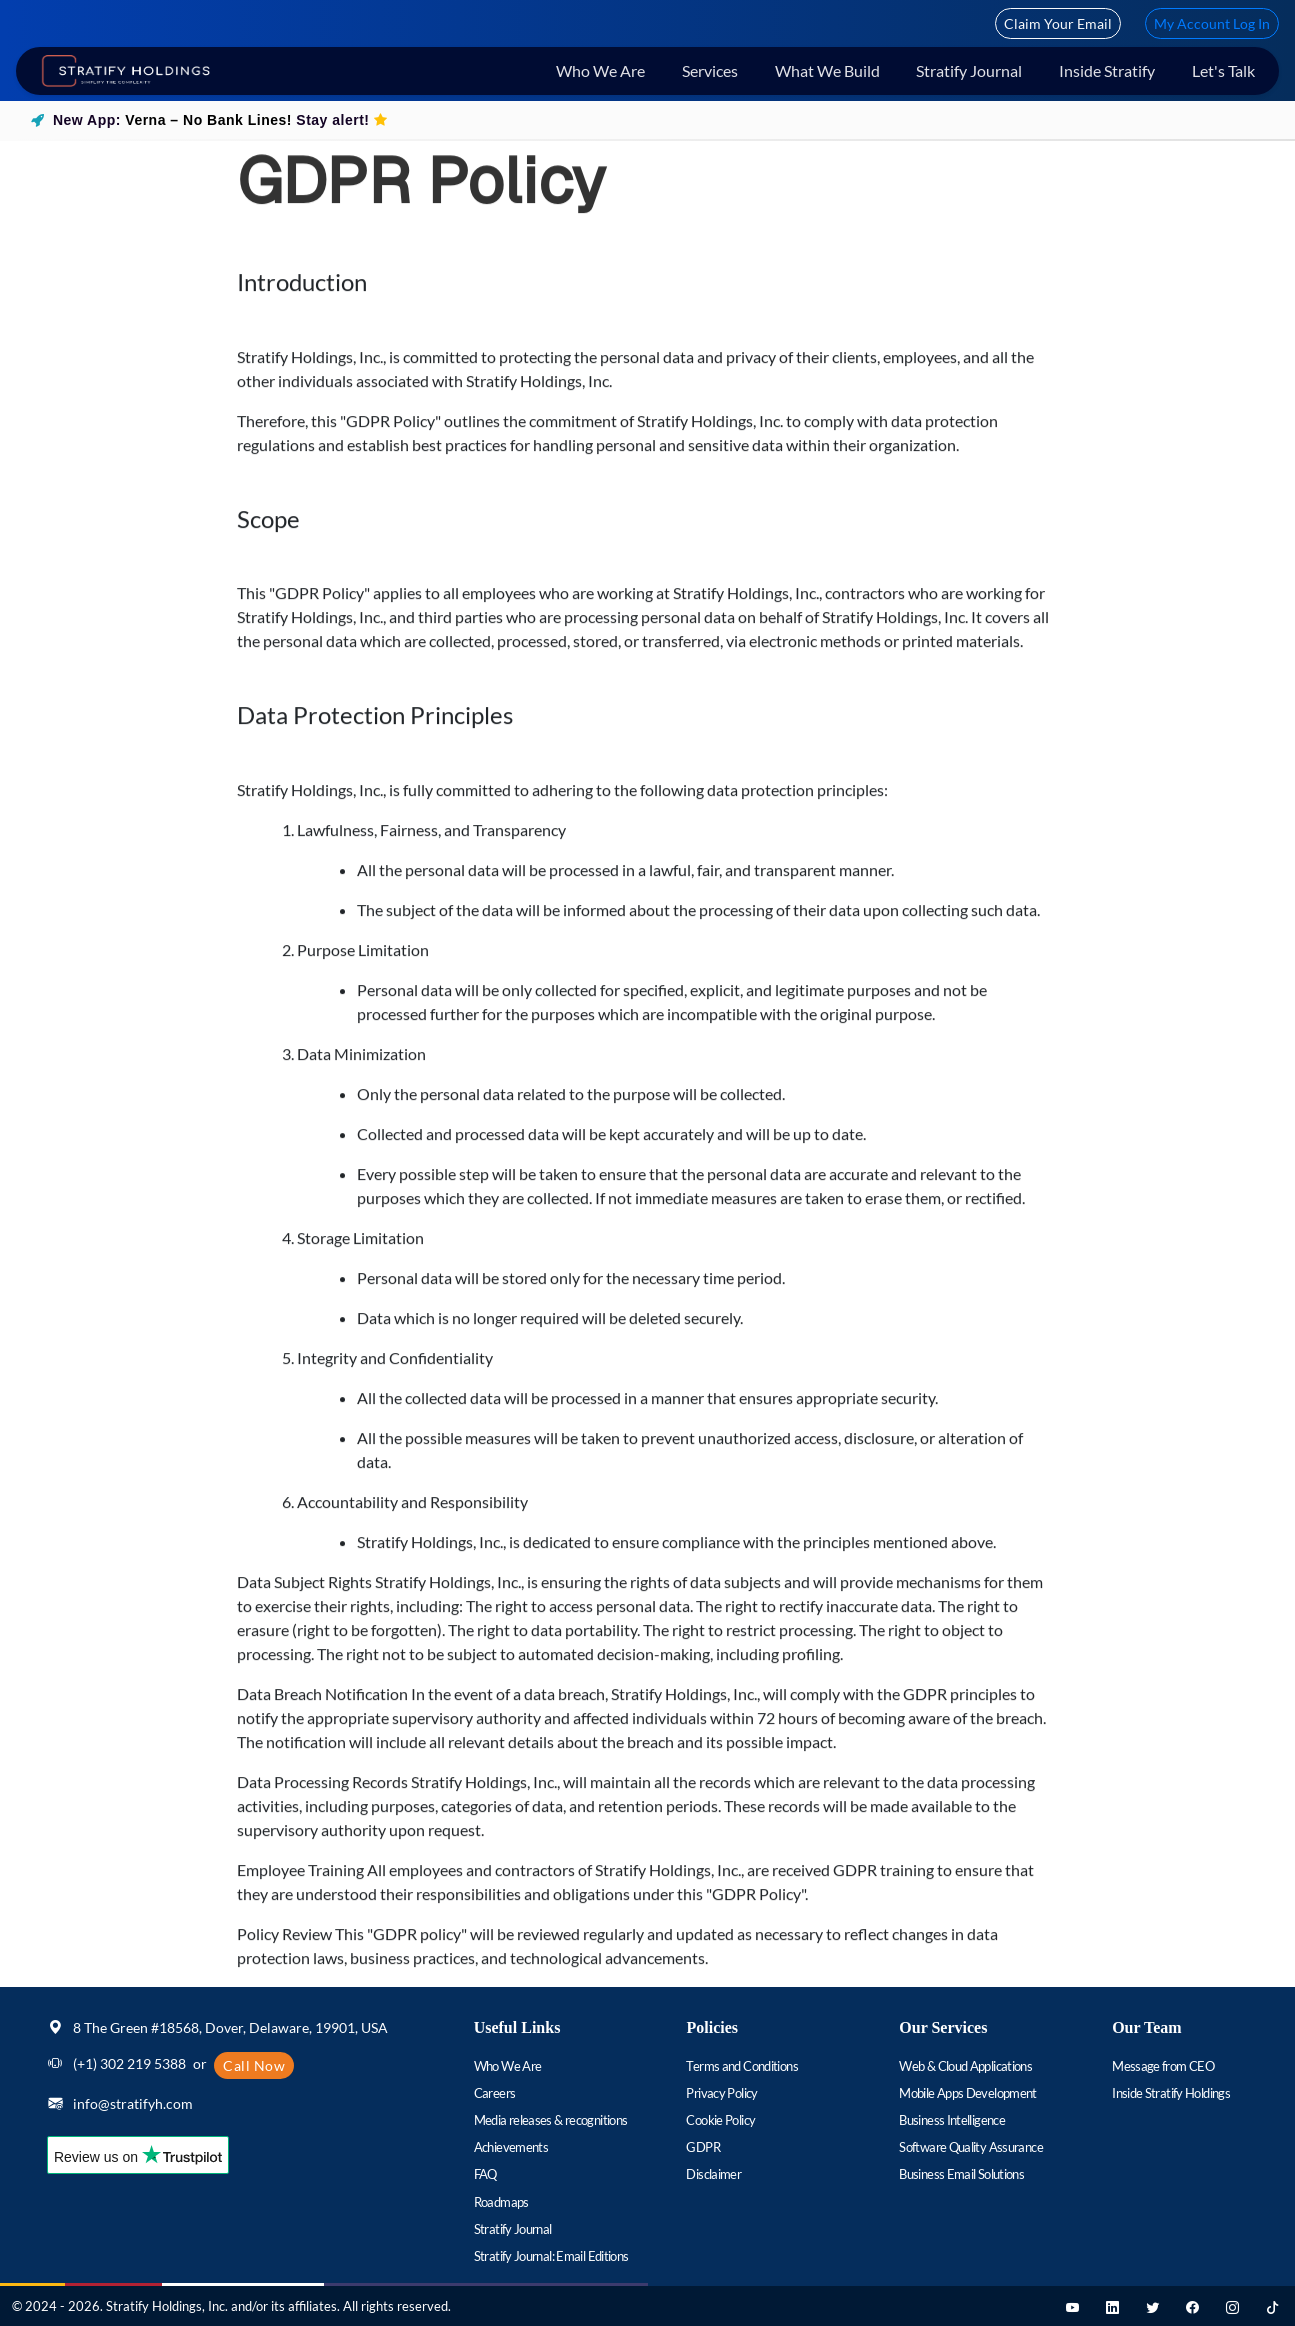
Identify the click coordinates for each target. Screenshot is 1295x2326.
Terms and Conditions (741, 2066)
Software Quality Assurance (971, 2147)
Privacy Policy (721, 2093)
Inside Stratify (1107, 70)
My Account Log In (1212, 23)
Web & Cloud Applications (965, 2066)
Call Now (254, 2065)
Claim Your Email (1058, 23)
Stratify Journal (969, 70)
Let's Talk (1223, 70)
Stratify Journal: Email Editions (551, 2256)
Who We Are (600, 70)
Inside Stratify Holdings (1171, 2093)
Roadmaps (501, 2202)
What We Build (827, 70)
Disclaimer (713, 2174)
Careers (495, 2093)
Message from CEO (1163, 2066)
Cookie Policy (720, 2120)
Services (710, 70)
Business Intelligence (952, 2120)
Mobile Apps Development (968, 2093)
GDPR (702, 2147)
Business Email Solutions (961, 2174)
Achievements (511, 2147)
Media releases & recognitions (551, 2120)
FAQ (485, 2174)
